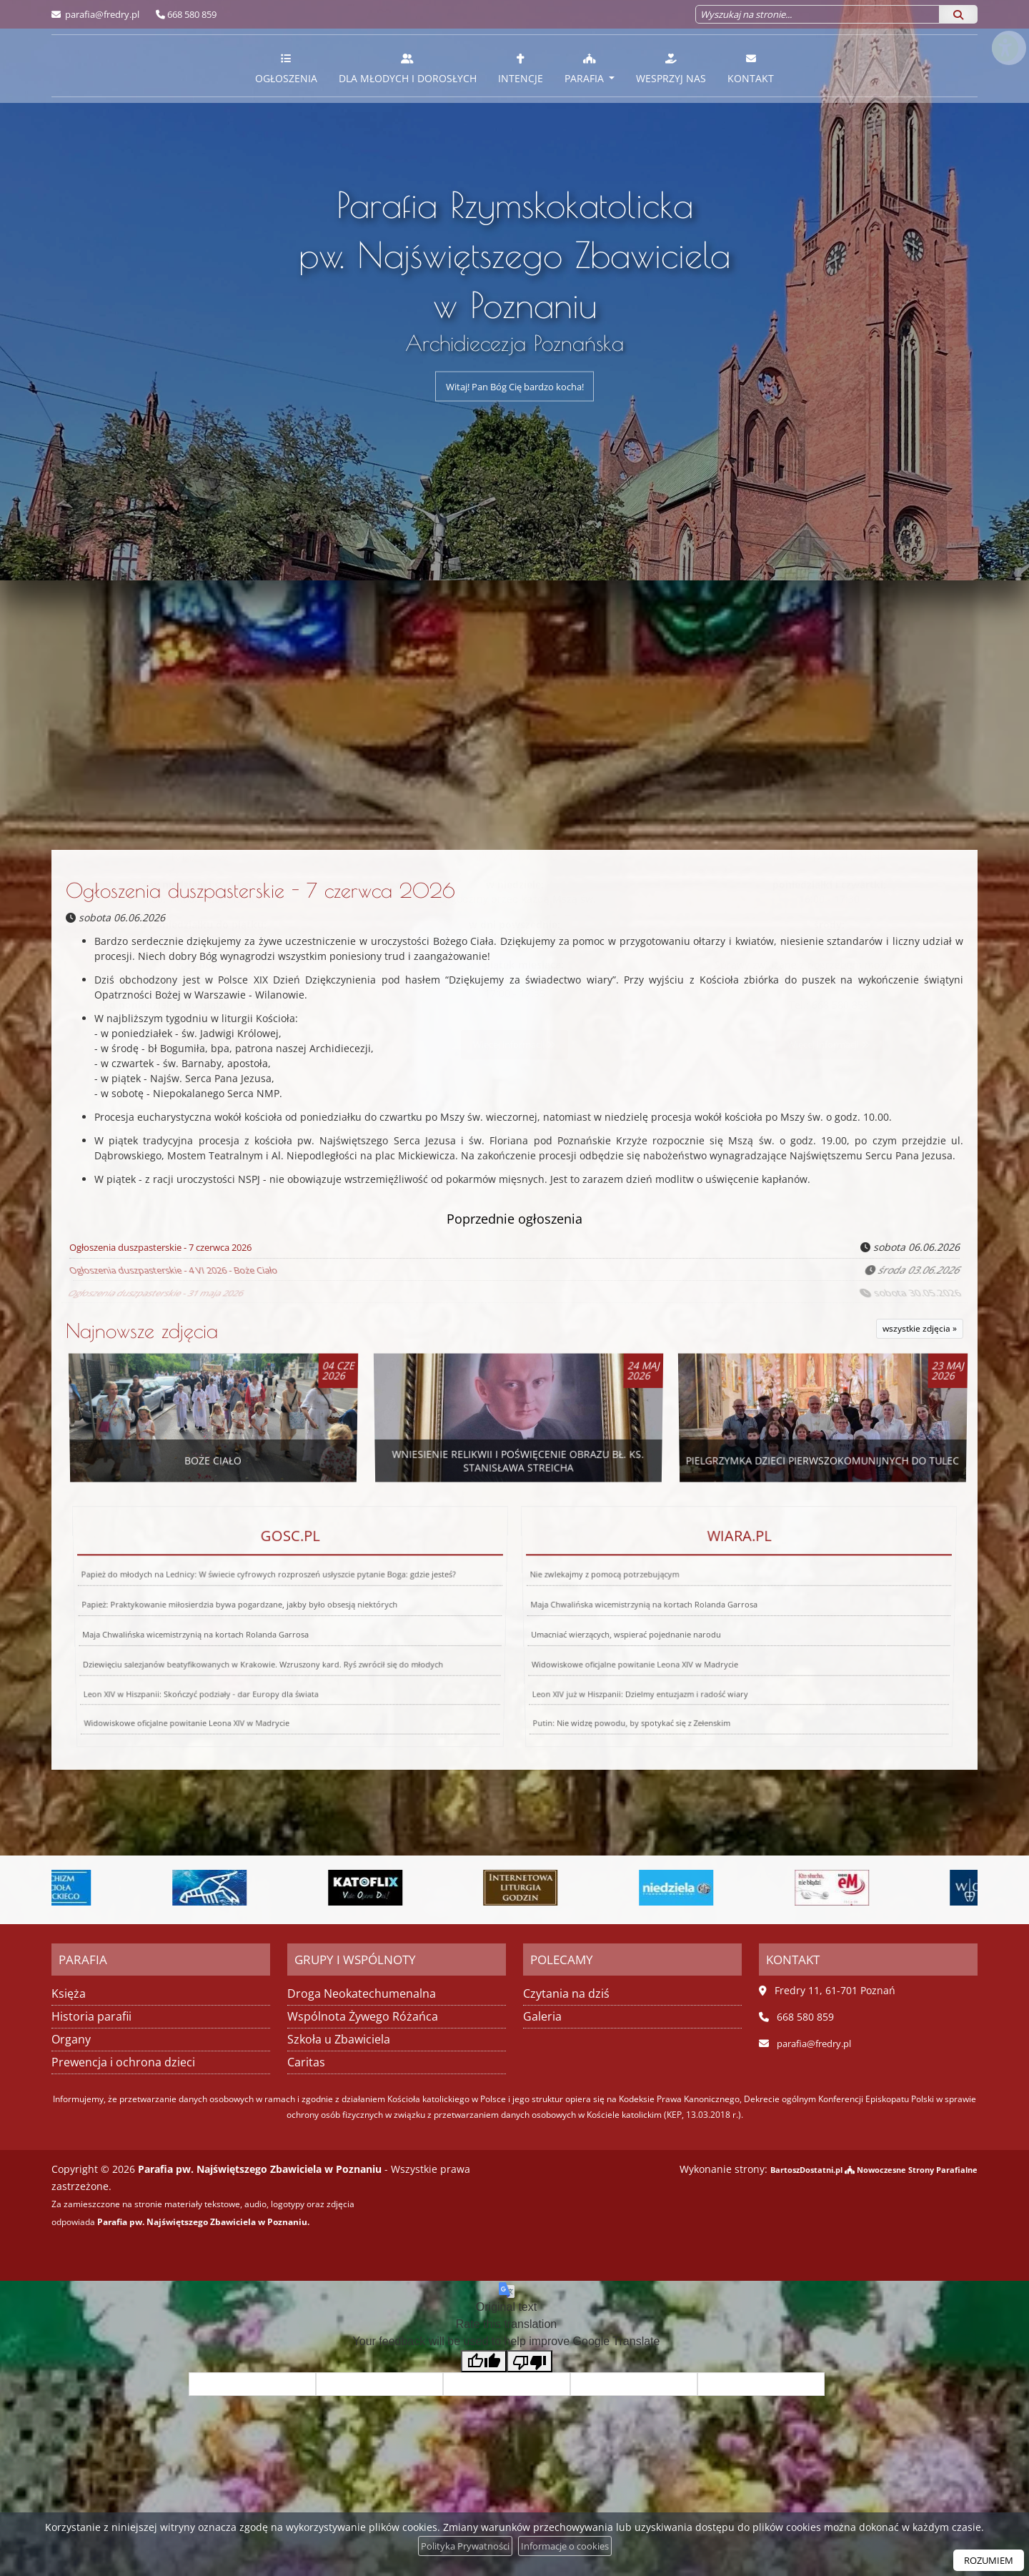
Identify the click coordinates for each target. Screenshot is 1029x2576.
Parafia (586, 68)
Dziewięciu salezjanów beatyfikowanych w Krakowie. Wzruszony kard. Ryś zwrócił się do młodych (258, 1635)
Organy (71, 2038)
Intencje (520, 68)
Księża (68, 1993)
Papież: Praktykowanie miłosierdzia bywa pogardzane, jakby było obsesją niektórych (242, 1624)
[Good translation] (484, 2360)
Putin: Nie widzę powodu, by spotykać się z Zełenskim (572, 1653)
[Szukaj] (958, 14)
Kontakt (750, 68)
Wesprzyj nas (671, 68)
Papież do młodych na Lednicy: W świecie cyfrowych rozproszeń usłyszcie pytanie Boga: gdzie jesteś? (272, 1619)
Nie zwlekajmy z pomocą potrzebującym (625, 1619)
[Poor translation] (529, 2360)
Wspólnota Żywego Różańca (362, 2015)
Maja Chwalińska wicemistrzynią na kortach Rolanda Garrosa (191, 1629)
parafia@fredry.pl (101, 14)
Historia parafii (91, 2015)
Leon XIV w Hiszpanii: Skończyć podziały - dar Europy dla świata (171, 1642)
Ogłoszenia (286, 68)
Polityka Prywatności (460, 2545)
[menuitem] (286, 65)
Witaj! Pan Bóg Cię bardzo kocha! (515, 386)
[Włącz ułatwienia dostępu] (1005, 24)
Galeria (542, 2015)
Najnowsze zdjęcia (142, 1330)
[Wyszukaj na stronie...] (817, 14)
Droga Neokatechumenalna (361, 1993)
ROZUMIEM (986, 2560)
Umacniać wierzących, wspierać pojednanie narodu (621, 1629)
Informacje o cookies (568, 2545)
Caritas (306, 2061)
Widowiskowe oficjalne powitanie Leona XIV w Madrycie (617, 1635)
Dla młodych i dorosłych (408, 68)
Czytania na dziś (566, 1993)
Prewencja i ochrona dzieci (123, 2061)
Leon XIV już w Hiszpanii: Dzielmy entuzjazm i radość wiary (607, 1642)
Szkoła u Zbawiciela (338, 2038)
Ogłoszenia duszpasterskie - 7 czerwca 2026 (260, 890)
